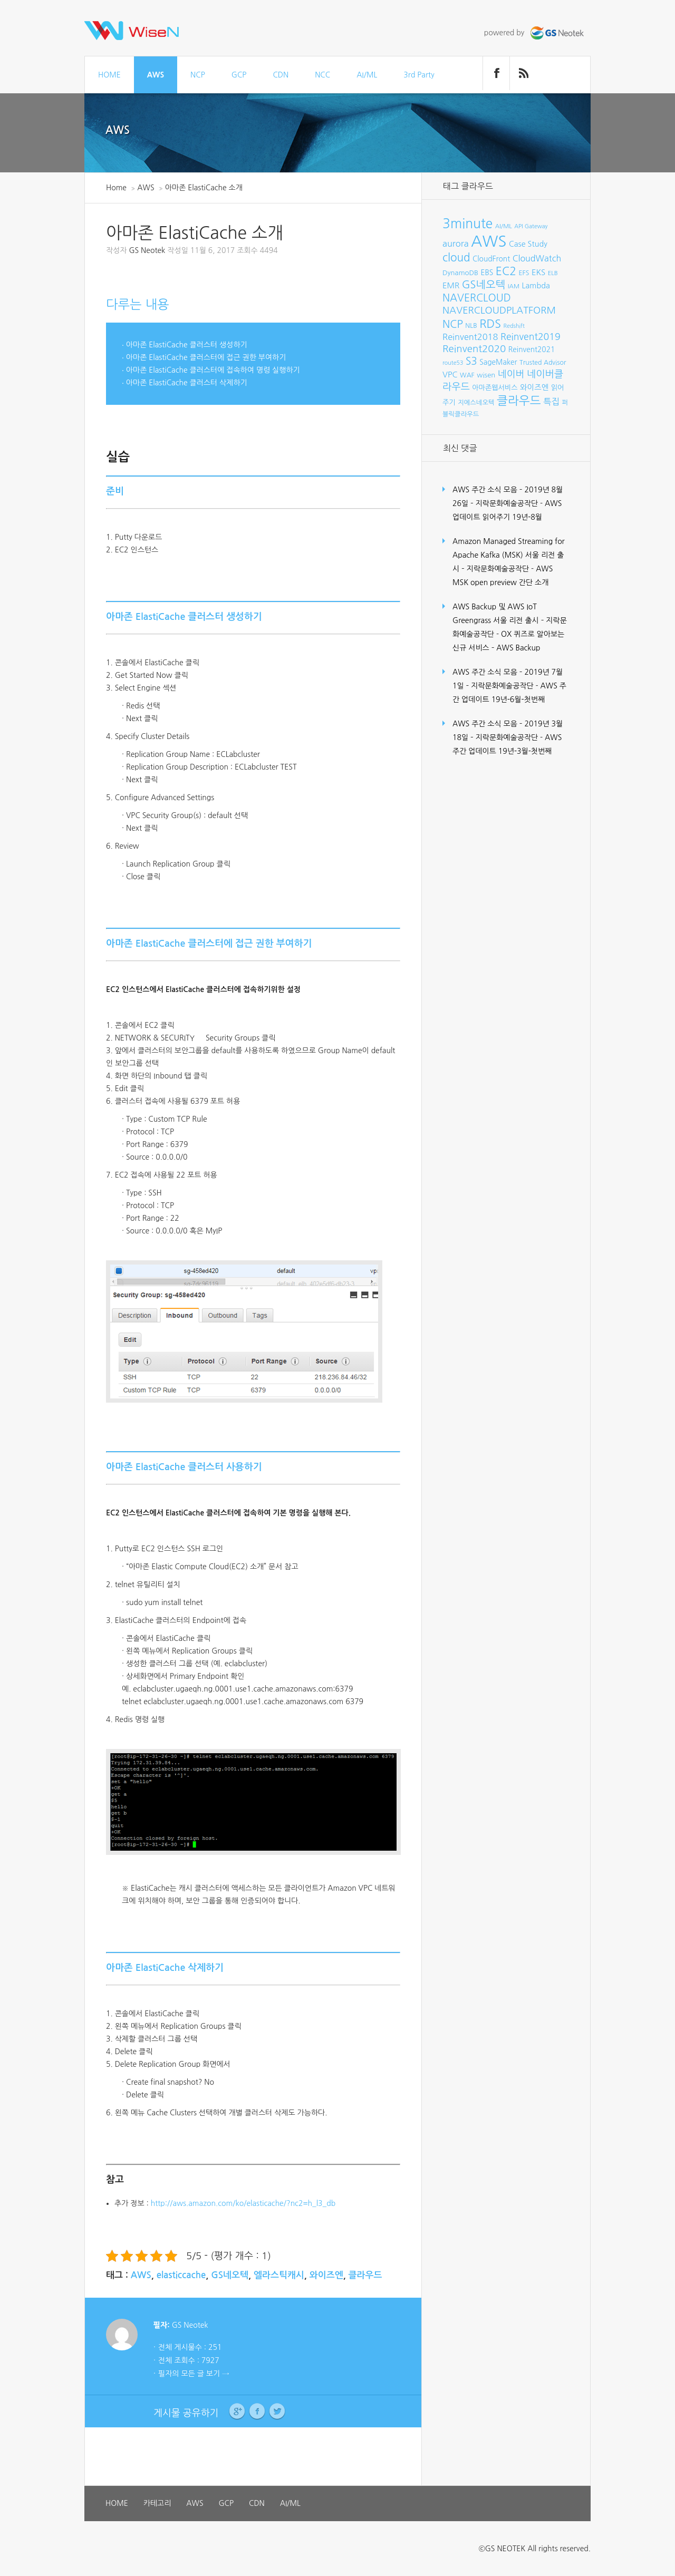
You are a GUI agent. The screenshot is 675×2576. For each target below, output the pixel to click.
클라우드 (365, 2275)
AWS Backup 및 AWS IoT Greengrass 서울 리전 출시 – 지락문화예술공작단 (509, 620)
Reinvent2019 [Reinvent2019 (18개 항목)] (530, 337)
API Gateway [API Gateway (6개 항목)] (530, 226)
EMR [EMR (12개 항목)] (450, 285)
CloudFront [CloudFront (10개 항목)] (491, 259)
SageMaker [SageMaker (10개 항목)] (498, 362)
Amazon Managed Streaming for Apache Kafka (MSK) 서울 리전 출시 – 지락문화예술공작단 (508, 555)
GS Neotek (147, 250)
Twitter (277, 2411)
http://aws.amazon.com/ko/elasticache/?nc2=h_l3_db (243, 2203)
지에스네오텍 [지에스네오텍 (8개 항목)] (476, 402)
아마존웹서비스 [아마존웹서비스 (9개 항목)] (494, 387)
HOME (109, 75)
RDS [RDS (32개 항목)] (490, 323)
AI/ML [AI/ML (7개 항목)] (503, 226)
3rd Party (418, 75)
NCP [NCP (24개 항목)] (452, 324)
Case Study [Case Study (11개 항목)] (528, 244)
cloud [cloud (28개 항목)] (456, 257)
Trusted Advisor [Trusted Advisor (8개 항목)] (542, 362)
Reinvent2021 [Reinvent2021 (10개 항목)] (531, 349)
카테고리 (157, 2503)
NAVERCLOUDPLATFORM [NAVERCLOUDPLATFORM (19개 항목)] (499, 310)
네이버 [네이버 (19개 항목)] (511, 374)
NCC (322, 75)
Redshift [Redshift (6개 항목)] (514, 326)
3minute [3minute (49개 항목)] (467, 223)
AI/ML (366, 75)
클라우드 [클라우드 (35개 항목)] (519, 400)
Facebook (257, 2411)
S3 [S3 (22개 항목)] (471, 361)
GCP (239, 75)
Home (116, 187)
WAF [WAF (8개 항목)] (467, 375)
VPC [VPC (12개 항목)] (450, 374)
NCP (197, 75)
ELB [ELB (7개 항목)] (553, 273)
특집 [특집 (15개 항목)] (551, 401)
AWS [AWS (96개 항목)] (488, 241)
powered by (535, 32)
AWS (155, 75)
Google (237, 2411)
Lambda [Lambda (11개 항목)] (536, 285)
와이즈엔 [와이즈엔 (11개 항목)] (534, 387)
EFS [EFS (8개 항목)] (523, 272)
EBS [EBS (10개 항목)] (487, 272)
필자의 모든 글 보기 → (193, 2373)
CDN (280, 75)
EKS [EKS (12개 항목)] (538, 272)
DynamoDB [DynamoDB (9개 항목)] (460, 272)
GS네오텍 (229, 2275)
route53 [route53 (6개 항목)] (452, 363)
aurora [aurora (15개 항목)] (455, 243)
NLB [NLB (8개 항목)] (471, 325)
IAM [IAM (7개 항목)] (513, 286)
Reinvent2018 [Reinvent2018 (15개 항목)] (470, 337)
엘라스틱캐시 (279, 2275)
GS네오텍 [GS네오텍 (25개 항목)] (484, 284)
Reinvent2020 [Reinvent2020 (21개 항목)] (474, 349)
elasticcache (181, 2275)
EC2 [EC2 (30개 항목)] (506, 271)
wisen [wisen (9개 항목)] (486, 375)
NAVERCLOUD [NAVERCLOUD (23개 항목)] (476, 298)
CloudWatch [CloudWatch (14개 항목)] (537, 258)
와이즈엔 (326, 2275)
